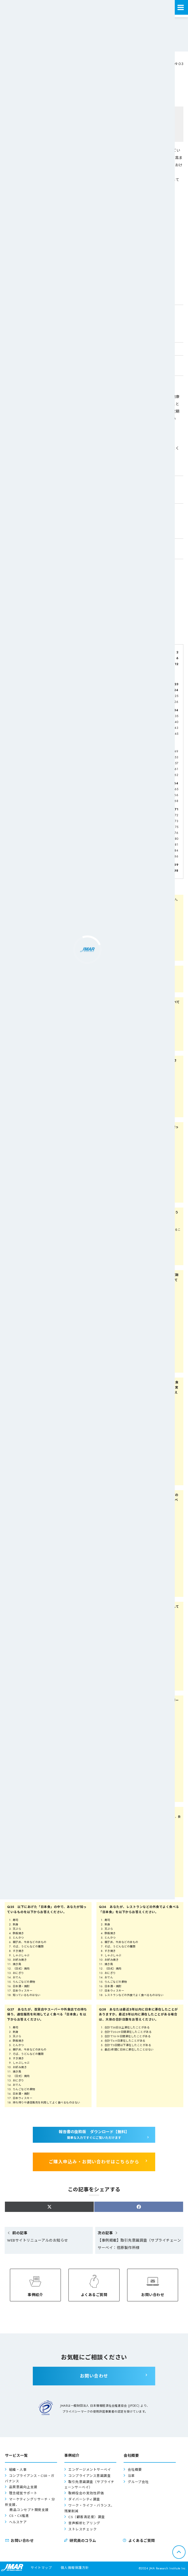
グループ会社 (138, 2482)
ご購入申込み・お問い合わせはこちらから (94, 252)
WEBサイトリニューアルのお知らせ (37, 2236)
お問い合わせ (94, 2376)
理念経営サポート (23, 2493)
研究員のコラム (80, 2540)
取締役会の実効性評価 (86, 2493)
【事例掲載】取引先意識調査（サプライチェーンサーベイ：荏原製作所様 (139, 2240)
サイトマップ (41, 2567)
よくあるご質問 (138, 2540)
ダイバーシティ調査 (84, 2499)
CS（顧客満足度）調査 (86, 2517)
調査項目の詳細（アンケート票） (74, 465)
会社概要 (135, 2469)
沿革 (131, 2475)
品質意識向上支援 (23, 2487)
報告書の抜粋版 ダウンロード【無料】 (94, 224)
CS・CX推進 (19, 2515)
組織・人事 (18, 2469)
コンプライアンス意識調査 (89, 2475)
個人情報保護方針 (75, 2567)
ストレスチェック (82, 2529)
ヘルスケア (18, 2522)
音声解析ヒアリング (84, 2523)
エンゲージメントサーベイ (89, 2469)
